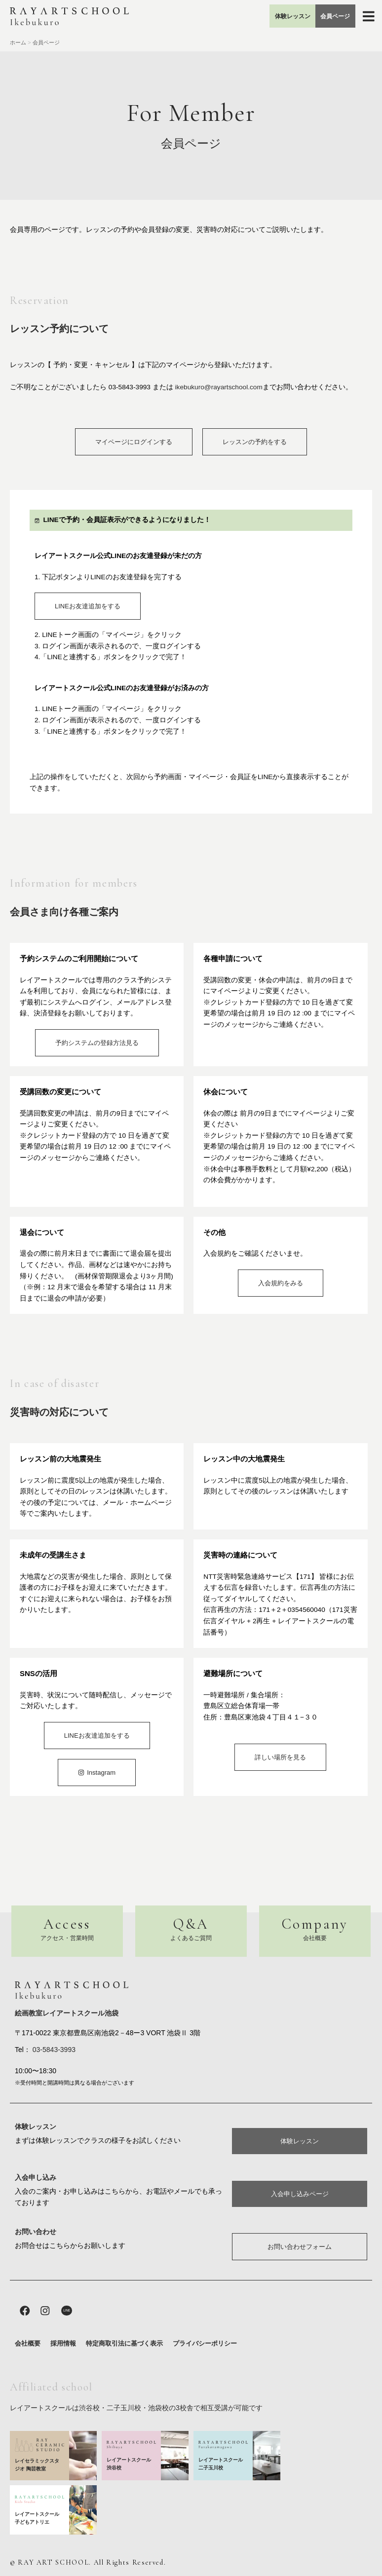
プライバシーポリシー (205, 2344)
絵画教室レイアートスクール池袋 (66, 2011)
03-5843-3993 (53, 2047)
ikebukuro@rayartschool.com (219, 387)
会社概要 (27, 2344)
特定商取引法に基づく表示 (124, 2344)
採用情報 (63, 2344)
